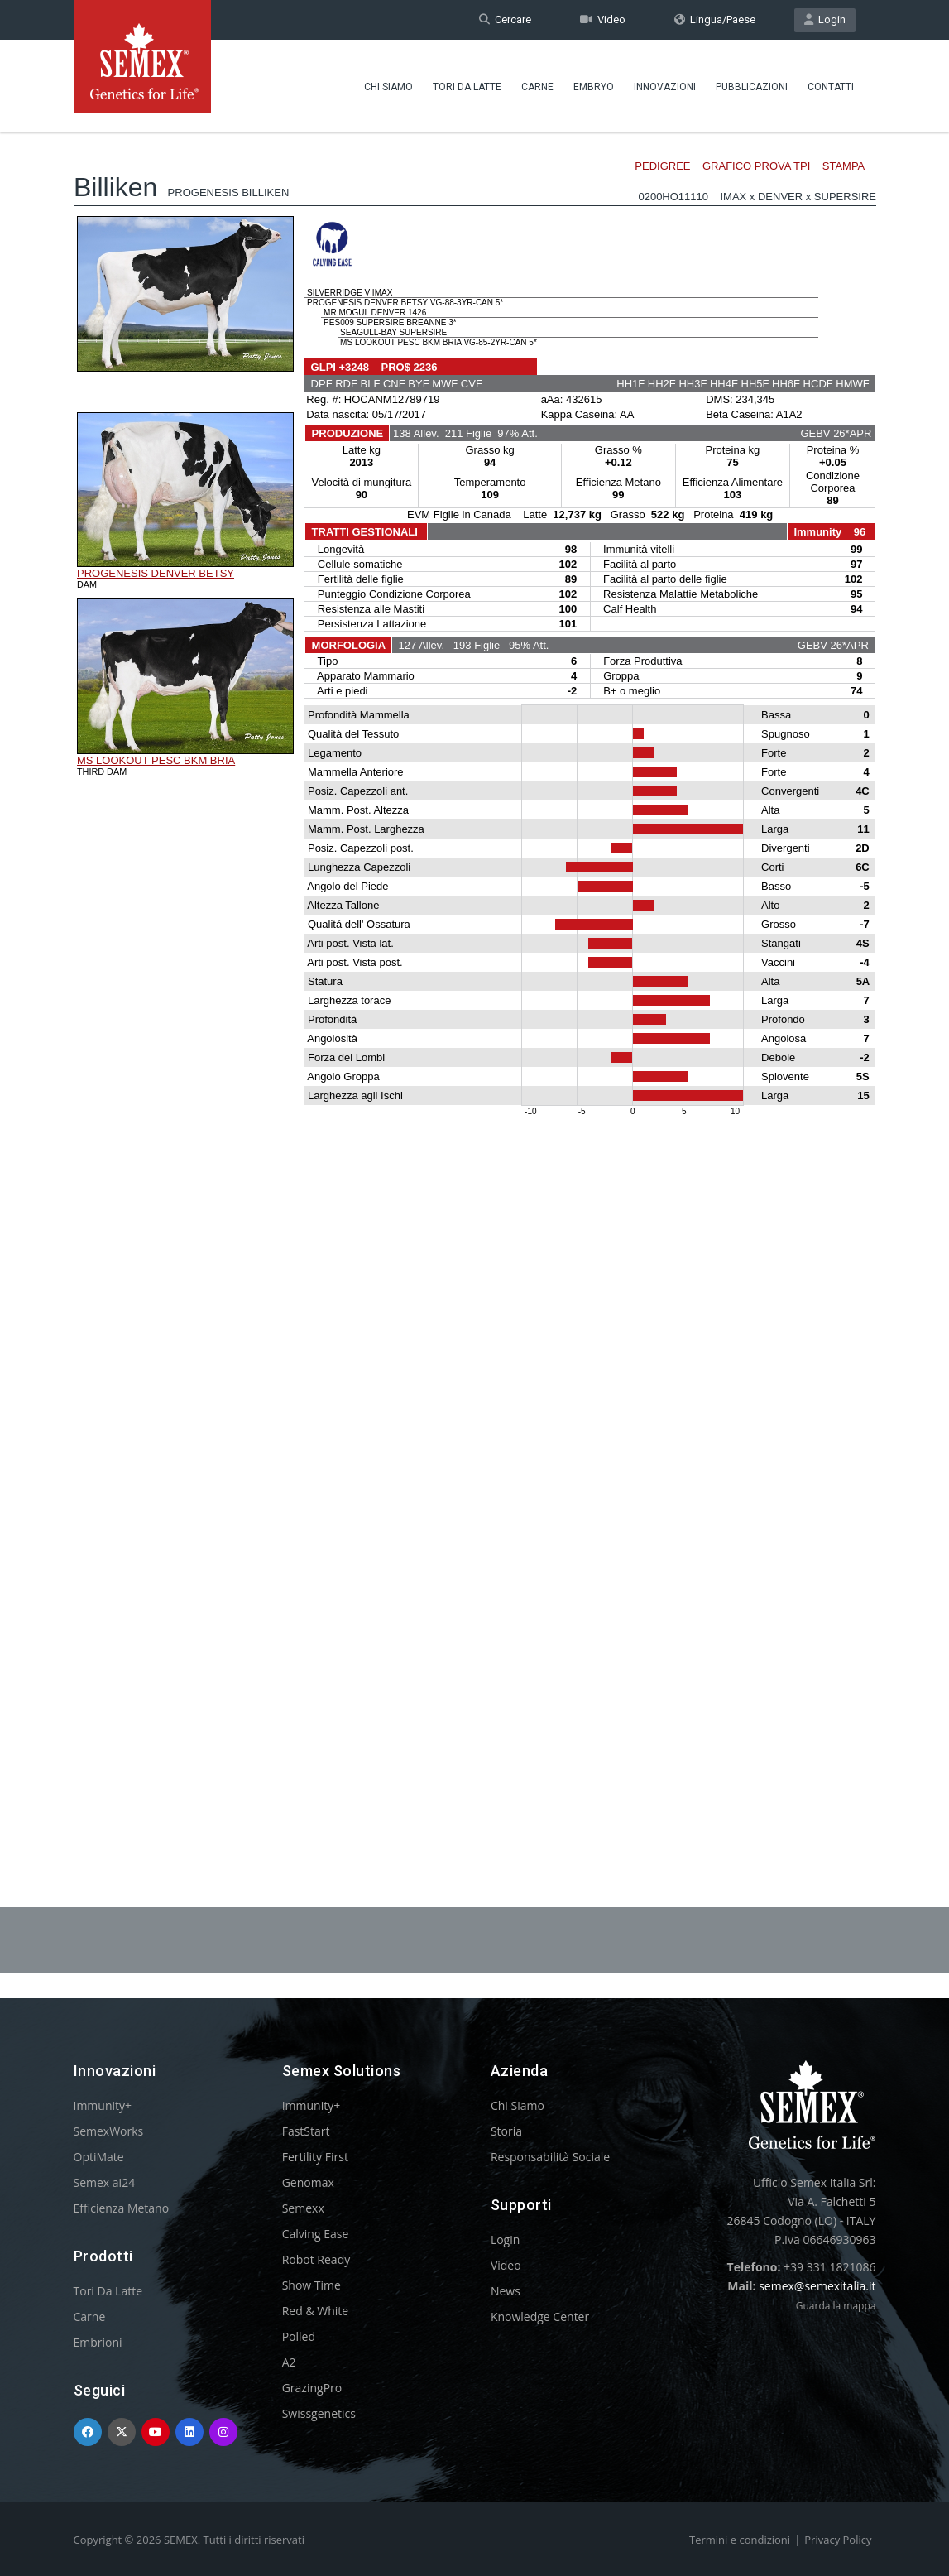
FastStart (306, 2131)
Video (602, 19)
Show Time (311, 2285)
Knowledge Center (540, 2316)
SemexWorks (109, 2131)
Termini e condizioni (739, 2539)
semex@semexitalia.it (817, 2286)
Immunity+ (103, 2105)
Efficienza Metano (122, 2208)
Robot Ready (316, 2259)
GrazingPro (312, 2388)
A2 (289, 2362)
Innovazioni (665, 87)
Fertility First (315, 2157)
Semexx (303, 2208)
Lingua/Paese (714, 19)
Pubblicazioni (752, 87)
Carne (537, 87)
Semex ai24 (105, 2182)
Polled (298, 2336)
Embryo (593, 87)
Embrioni (98, 2342)
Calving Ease (315, 2234)
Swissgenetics (319, 2413)
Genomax (308, 2182)
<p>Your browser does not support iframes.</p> (475, 975)
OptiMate (99, 2157)
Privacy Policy (837, 2539)
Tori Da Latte (467, 87)
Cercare (505, 19)
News (505, 2291)
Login (825, 19)
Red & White (315, 2311)
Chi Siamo (388, 87)
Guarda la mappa (836, 2306)
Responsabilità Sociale (550, 2157)
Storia (506, 2131)
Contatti (831, 87)
